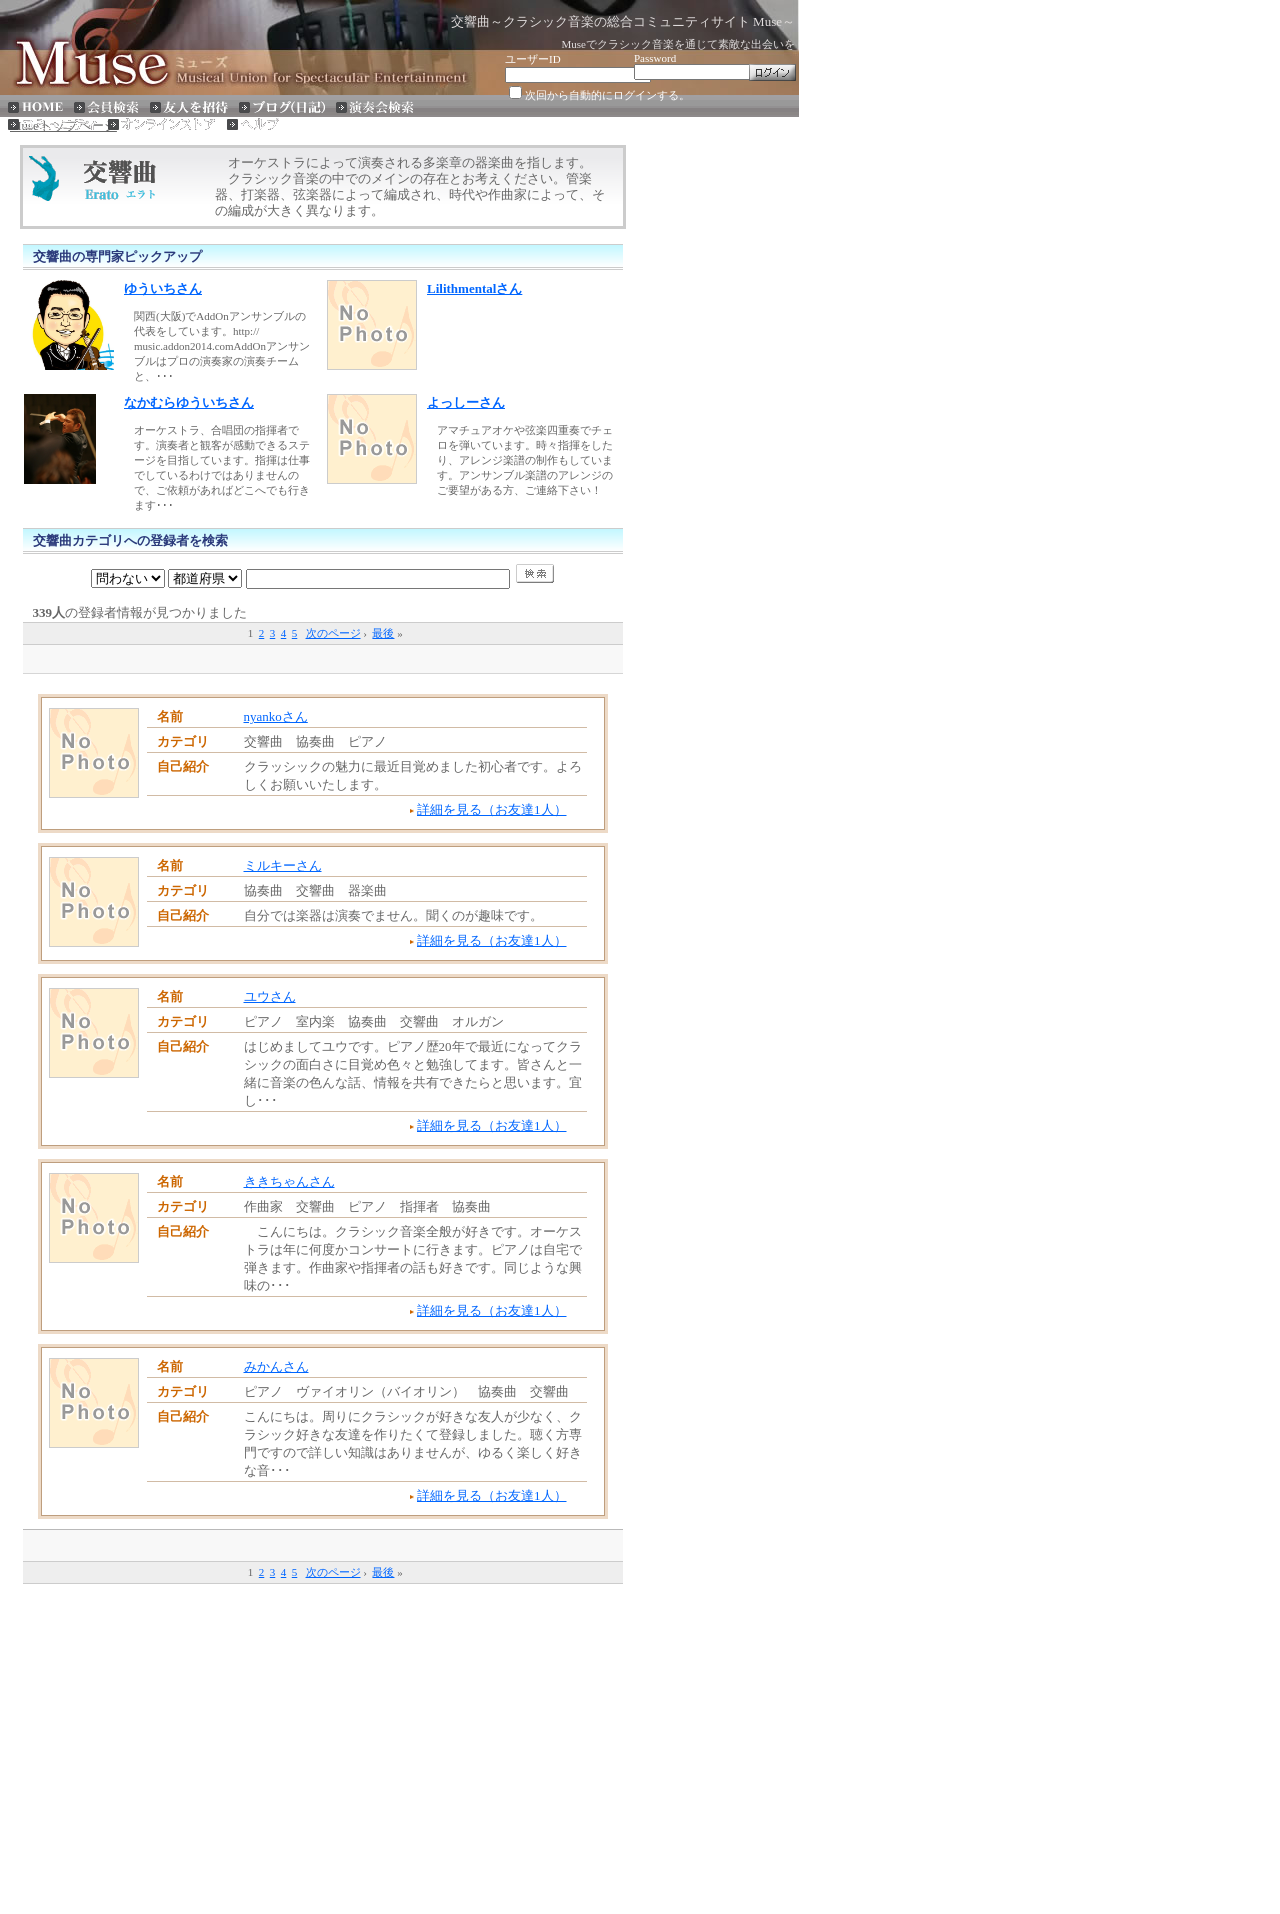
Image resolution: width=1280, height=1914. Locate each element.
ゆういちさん (163, 288)
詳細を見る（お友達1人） (492, 809)
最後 (383, 633)
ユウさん (270, 996)
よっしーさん (466, 402)
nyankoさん (276, 716)
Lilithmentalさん (474, 288)
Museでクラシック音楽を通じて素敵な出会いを (678, 44)
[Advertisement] (323, 657)
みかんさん (276, 1366)
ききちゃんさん (289, 1181)
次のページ (333, 633)
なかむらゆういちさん (189, 402)
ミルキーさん (283, 865)
